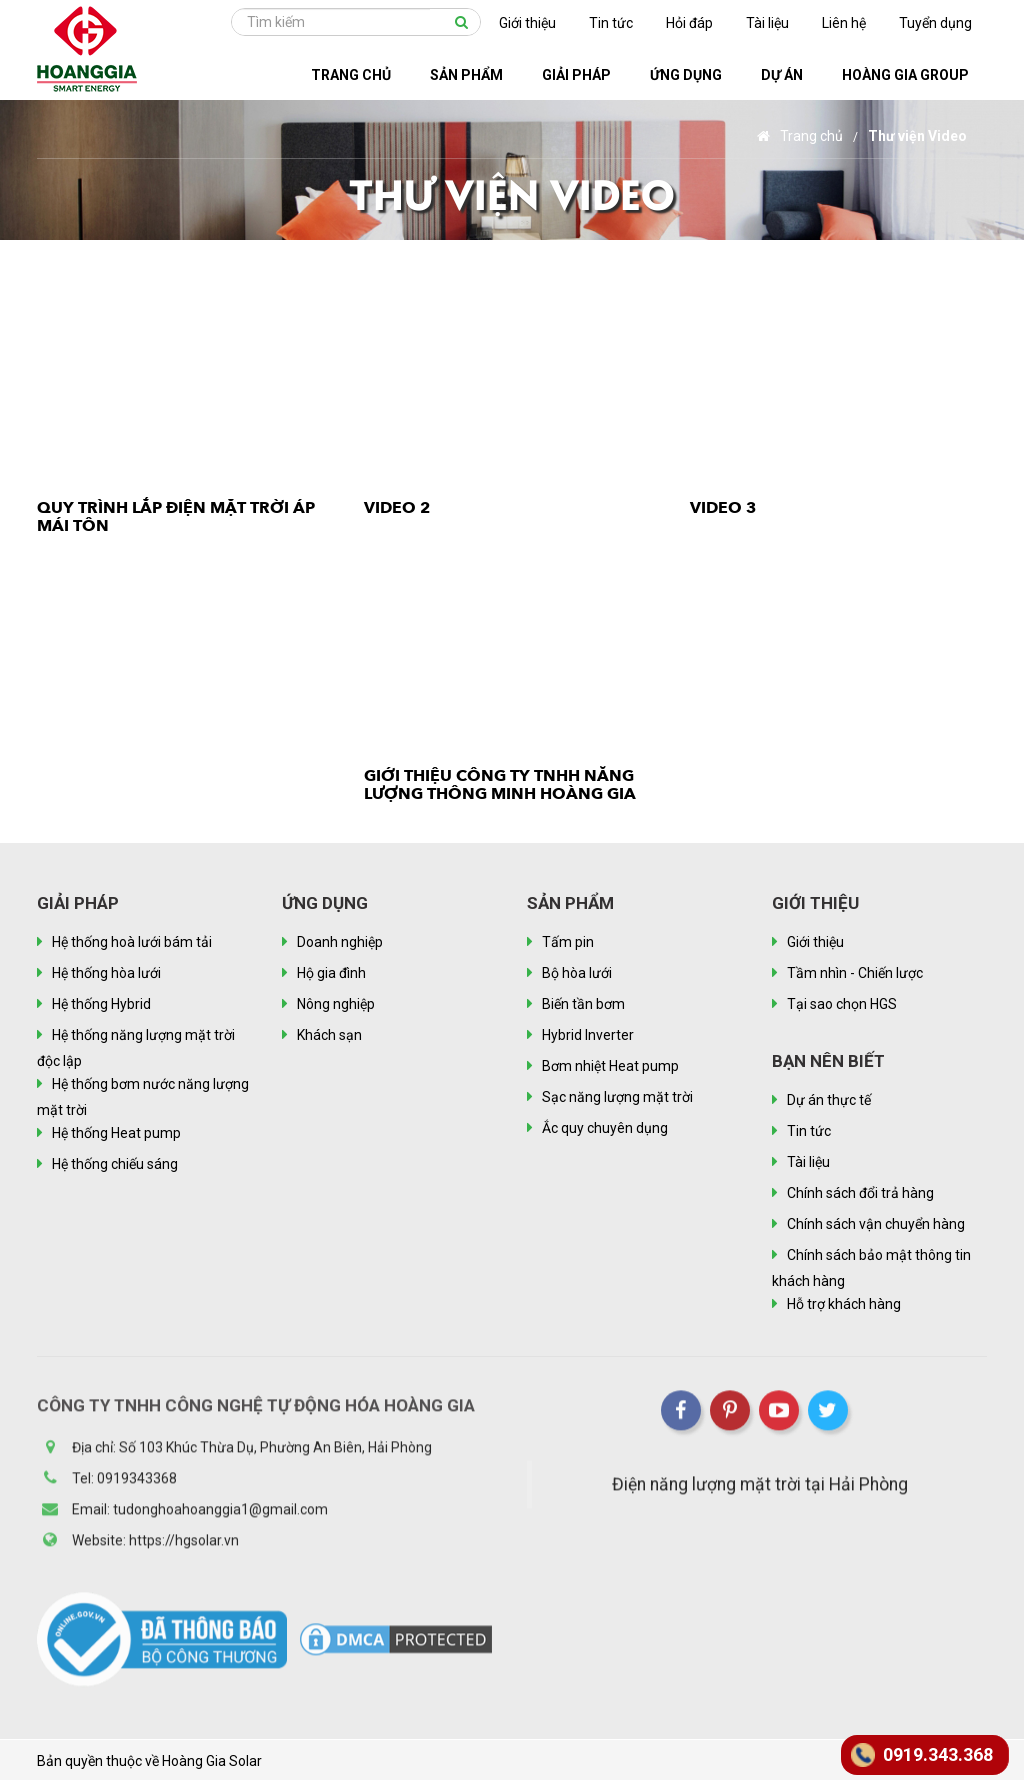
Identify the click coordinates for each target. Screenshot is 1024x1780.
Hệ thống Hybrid (101, 1004)
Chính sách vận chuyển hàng (876, 1224)
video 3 (723, 508)
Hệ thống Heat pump (116, 1133)
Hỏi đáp (689, 23)
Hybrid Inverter (588, 1035)
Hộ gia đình (331, 973)
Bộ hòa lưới (577, 973)
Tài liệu (767, 23)
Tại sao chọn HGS (842, 1004)
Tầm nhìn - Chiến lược (855, 973)
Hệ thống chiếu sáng (115, 1164)
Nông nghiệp (336, 1004)
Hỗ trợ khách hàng (844, 1304)
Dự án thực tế (829, 1100)
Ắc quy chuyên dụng (605, 1128)
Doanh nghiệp (340, 942)
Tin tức (611, 23)
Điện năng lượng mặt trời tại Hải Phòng (760, 1491)
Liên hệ (844, 23)
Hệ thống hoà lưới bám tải (132, 942)
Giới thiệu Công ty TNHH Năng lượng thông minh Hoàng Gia (500, 785)
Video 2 (397, 508)
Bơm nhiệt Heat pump (610, 1066)
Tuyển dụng (935, 23)
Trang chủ (800, 136)
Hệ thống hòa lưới (106, 973)
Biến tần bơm (583, 1004)
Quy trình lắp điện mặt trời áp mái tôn (176, 517)
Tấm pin (568, 942)
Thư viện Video (917, 136)
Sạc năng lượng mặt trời (617, 1097)
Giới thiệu (527, 23)
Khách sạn (329, 1035)
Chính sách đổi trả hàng (860, 1193)
